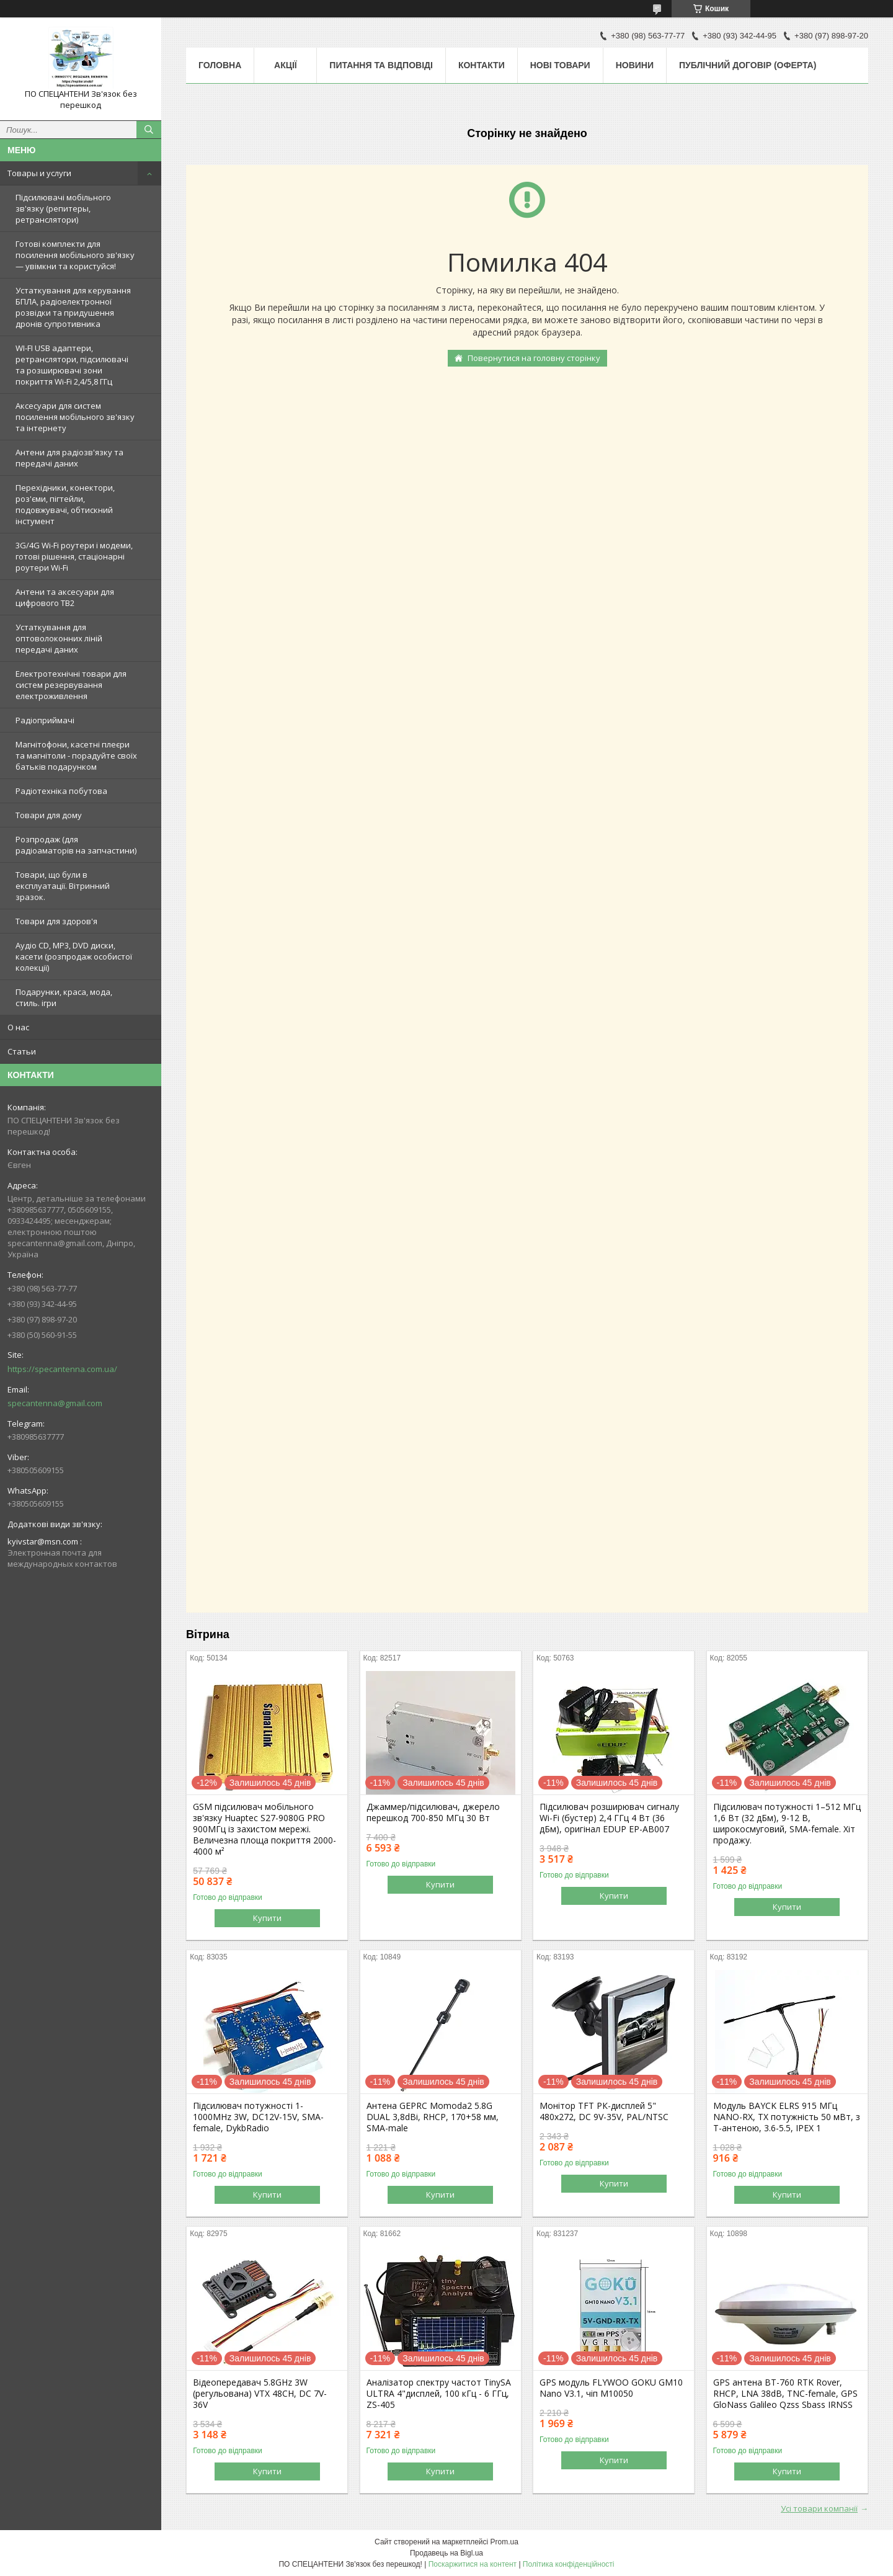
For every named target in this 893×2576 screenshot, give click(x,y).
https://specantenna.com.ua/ (62, 1369)
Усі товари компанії (819, 2508)
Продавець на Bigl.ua (446, 2553)
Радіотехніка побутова (61, 790)
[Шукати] (148, 129)
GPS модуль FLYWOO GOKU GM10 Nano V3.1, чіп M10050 (611, 2388)
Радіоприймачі (45, 720)
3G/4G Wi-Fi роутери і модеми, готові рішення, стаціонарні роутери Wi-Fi (74, 556)
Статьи (21, 1051)
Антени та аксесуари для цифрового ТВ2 (65, 597)
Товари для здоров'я (56, 921)
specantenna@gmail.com (54, 1403)
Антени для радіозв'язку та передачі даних (69, 458)
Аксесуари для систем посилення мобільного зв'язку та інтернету (75, 417)
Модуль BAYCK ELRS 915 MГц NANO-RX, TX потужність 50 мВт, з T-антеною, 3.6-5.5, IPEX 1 (786, 2117)
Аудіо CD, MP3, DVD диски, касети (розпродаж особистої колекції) (74, 956)
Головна (219, 65)
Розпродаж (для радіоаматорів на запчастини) (76, 845)
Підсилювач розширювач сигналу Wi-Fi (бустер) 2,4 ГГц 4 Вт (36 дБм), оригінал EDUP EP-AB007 (609, 1818)
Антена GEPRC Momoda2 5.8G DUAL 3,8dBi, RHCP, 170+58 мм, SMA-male (433, 2117)
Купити (267, 1917)
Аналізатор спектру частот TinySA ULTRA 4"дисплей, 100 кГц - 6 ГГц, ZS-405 (439, 2393)
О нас (18, 1027)
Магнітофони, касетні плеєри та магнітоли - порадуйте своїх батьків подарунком (76, 755)
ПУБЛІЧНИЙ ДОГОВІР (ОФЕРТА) (747, 65)
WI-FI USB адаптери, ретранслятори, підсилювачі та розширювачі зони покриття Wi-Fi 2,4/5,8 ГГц (72, 364)
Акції (285, 65)
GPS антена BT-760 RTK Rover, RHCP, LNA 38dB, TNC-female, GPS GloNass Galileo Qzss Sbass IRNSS (785, 2393)
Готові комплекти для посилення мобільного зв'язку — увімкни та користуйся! (75, 255)
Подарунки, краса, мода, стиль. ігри (64, 997)
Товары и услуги (39, 173)
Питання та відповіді (381, 65)
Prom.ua (504, 2542)
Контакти (481, 65)
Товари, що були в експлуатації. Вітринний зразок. (63, 885)
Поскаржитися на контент (473, 2564)
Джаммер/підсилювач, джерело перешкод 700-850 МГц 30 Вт (433, 1812)
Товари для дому (49, 815)
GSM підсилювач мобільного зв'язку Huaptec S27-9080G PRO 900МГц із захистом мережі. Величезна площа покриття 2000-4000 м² (264, 1829)
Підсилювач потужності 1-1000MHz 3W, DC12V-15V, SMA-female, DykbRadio (258, 2117)
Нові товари (560, 65)
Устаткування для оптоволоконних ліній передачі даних (59, 638)
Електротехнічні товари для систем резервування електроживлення (71, 685)
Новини (635, 65)
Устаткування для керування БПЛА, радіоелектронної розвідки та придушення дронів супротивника (73, 307)
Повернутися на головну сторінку (534, 357)
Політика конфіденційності (569, 2564)
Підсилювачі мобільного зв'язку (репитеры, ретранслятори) (63, 208)
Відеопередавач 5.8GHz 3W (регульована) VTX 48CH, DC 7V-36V (260, 2393)
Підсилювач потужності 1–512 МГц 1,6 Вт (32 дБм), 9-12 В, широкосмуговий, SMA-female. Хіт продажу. (787, 1823)
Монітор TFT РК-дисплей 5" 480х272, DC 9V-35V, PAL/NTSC (604, 2111)
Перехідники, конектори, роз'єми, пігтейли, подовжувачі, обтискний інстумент (65, 504)
